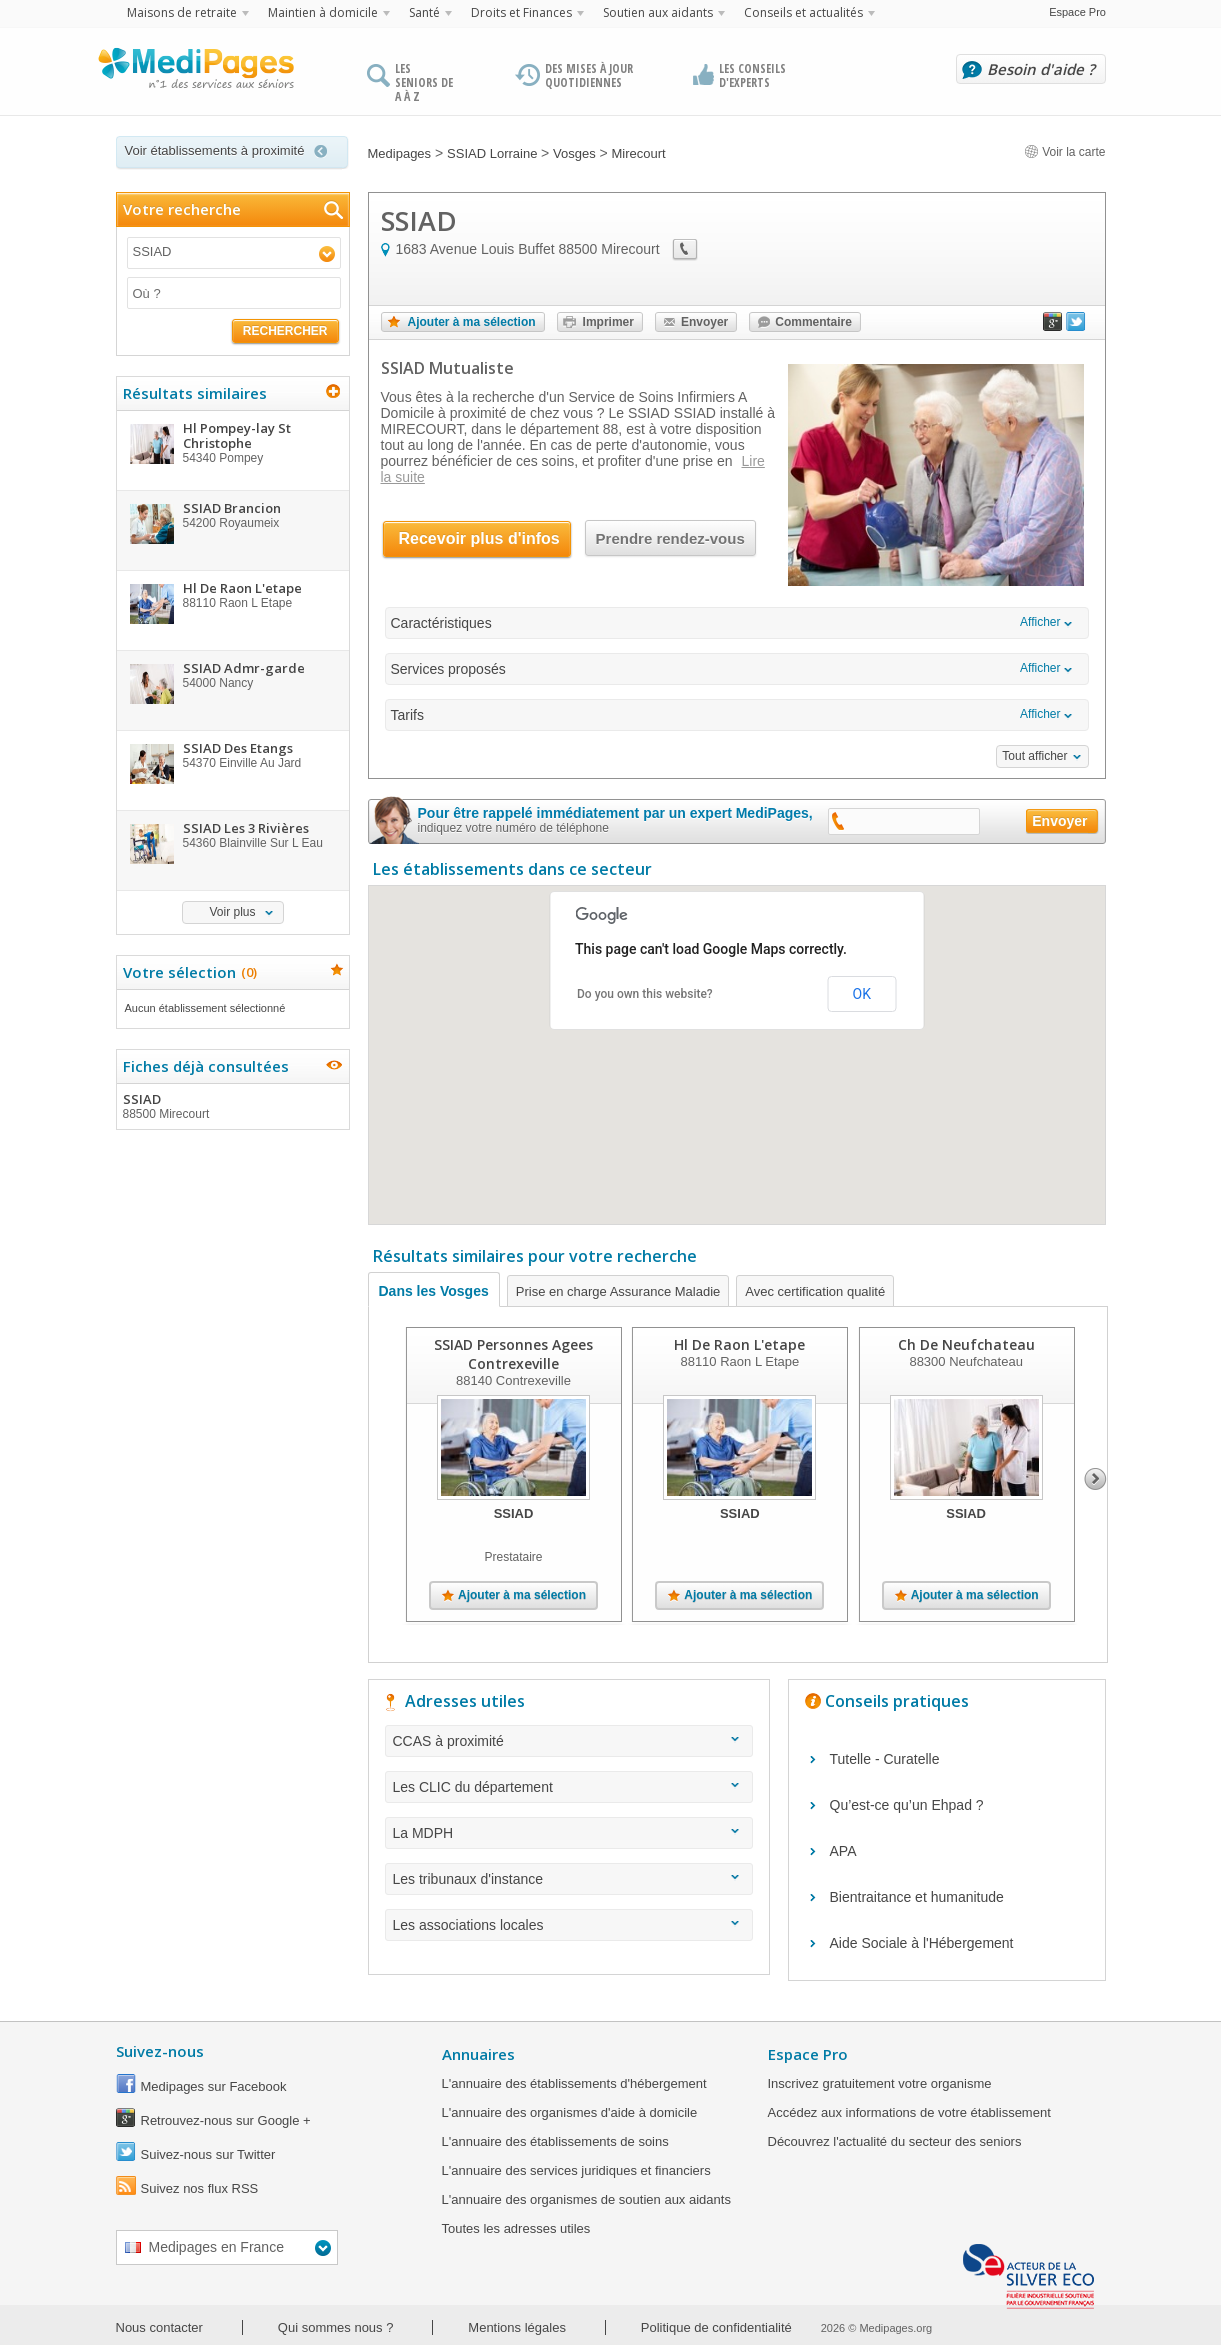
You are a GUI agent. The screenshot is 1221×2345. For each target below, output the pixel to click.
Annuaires (478, 2054)
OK (862, 994)
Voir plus (232, 912)
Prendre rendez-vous (670, 538)
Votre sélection (187, 972)
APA (843, 1851)
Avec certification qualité (815, 1291)
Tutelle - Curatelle (885, 1759)
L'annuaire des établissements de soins (555, 2141)
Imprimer (608, 322)
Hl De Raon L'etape (739, 1344)
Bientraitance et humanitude (917, 1897)
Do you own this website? (645, 994)
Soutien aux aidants (658, 12)
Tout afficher (1034, 756)
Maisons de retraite (182, 12)
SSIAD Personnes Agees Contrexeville (513, 1354)
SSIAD (232, 1106)
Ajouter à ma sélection (472, 322)
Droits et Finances (521, 12)
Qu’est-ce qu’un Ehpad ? (907, 1805)
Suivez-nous (160, 2051)
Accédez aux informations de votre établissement (909, 2112)
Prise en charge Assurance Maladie (618, 1291)
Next (1095, 1479)
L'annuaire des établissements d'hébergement (574, 2083)
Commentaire (813, 322)
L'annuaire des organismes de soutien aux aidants (586, 2199)
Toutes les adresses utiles (516, 2228)
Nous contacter (159, 2327)
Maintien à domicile (323, 12)
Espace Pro (1077, 12)
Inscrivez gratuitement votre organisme (880, 2083)
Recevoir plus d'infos (479, 538)
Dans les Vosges (434, 1291)
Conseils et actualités (803, 12)
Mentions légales (517, 2327)
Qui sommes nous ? (336, 2327)
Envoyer (704, 322)
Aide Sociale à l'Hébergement (922, 1943)
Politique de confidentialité (716, 2327)
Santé (424, 12)
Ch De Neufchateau (965, 1344)
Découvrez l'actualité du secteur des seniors (895, 2141)
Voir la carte (1065, 152)
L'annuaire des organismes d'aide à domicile (570, 2112)
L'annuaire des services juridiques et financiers (576, 2170)
